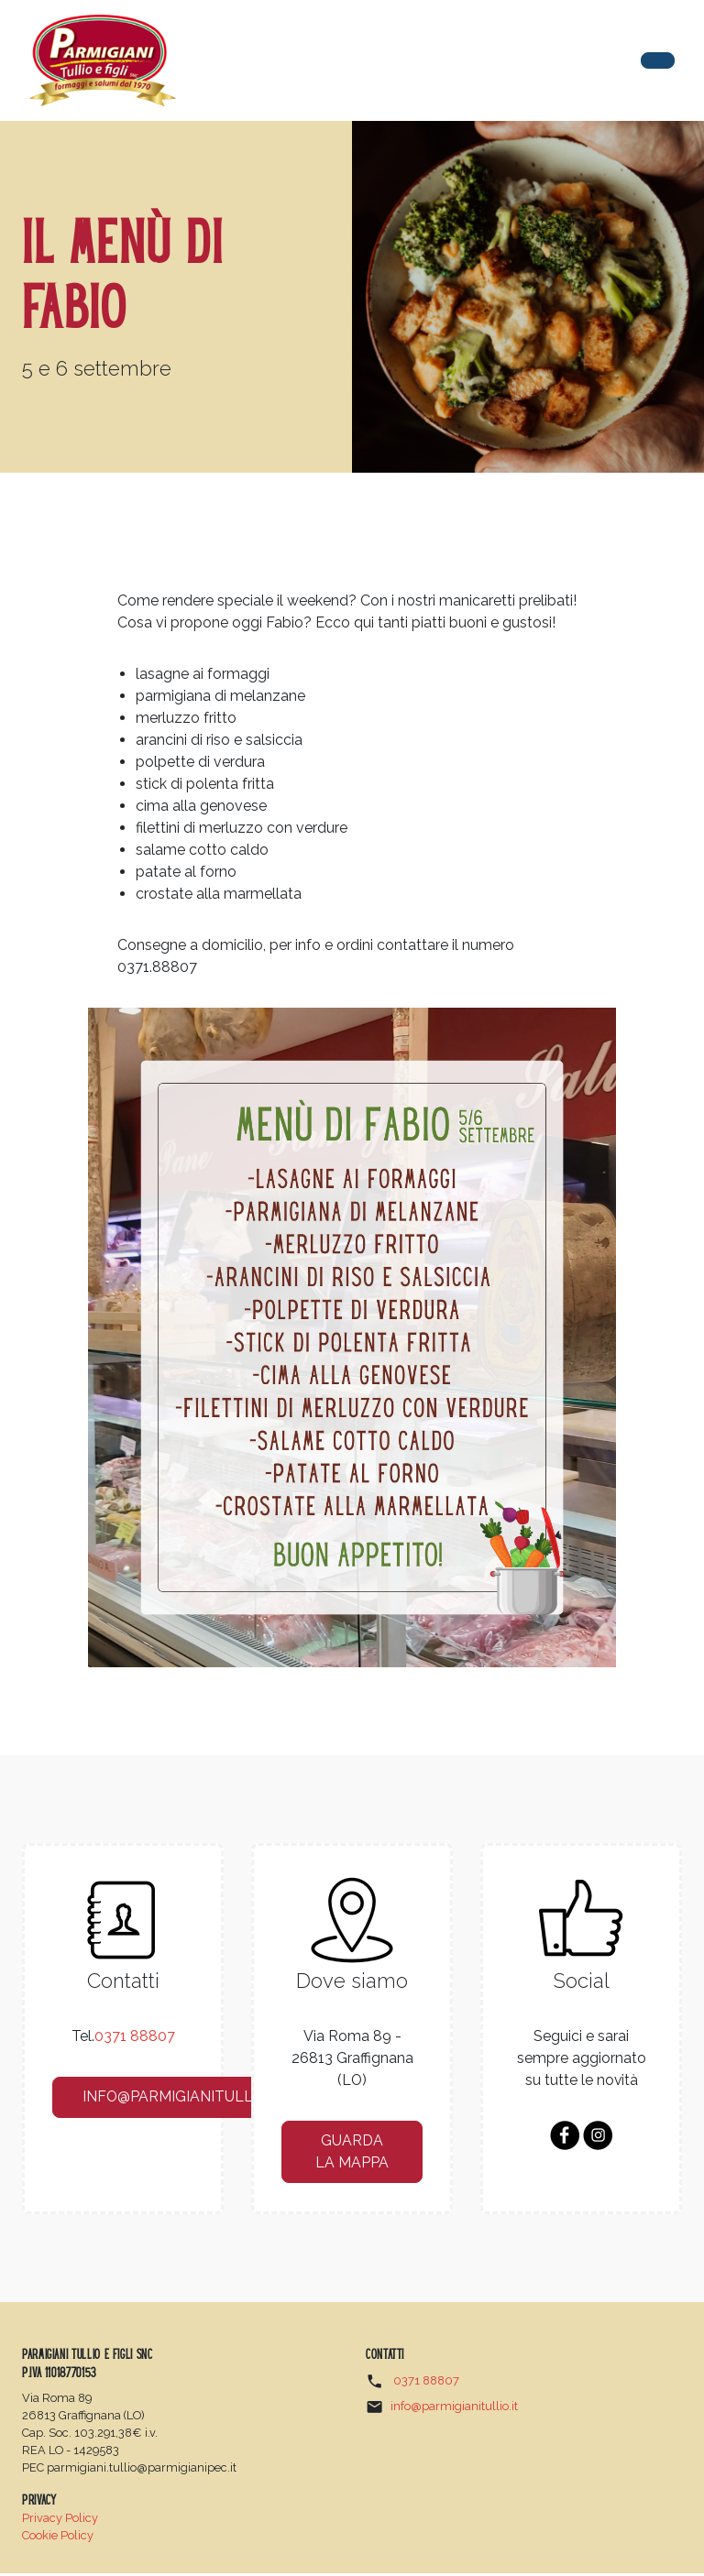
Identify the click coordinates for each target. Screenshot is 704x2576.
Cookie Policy (58, 2538)
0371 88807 (134, 2037)
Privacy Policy (60, 2520)
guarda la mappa (352, 2153)
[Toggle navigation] (658, 60)
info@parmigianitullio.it (185, 2098)
